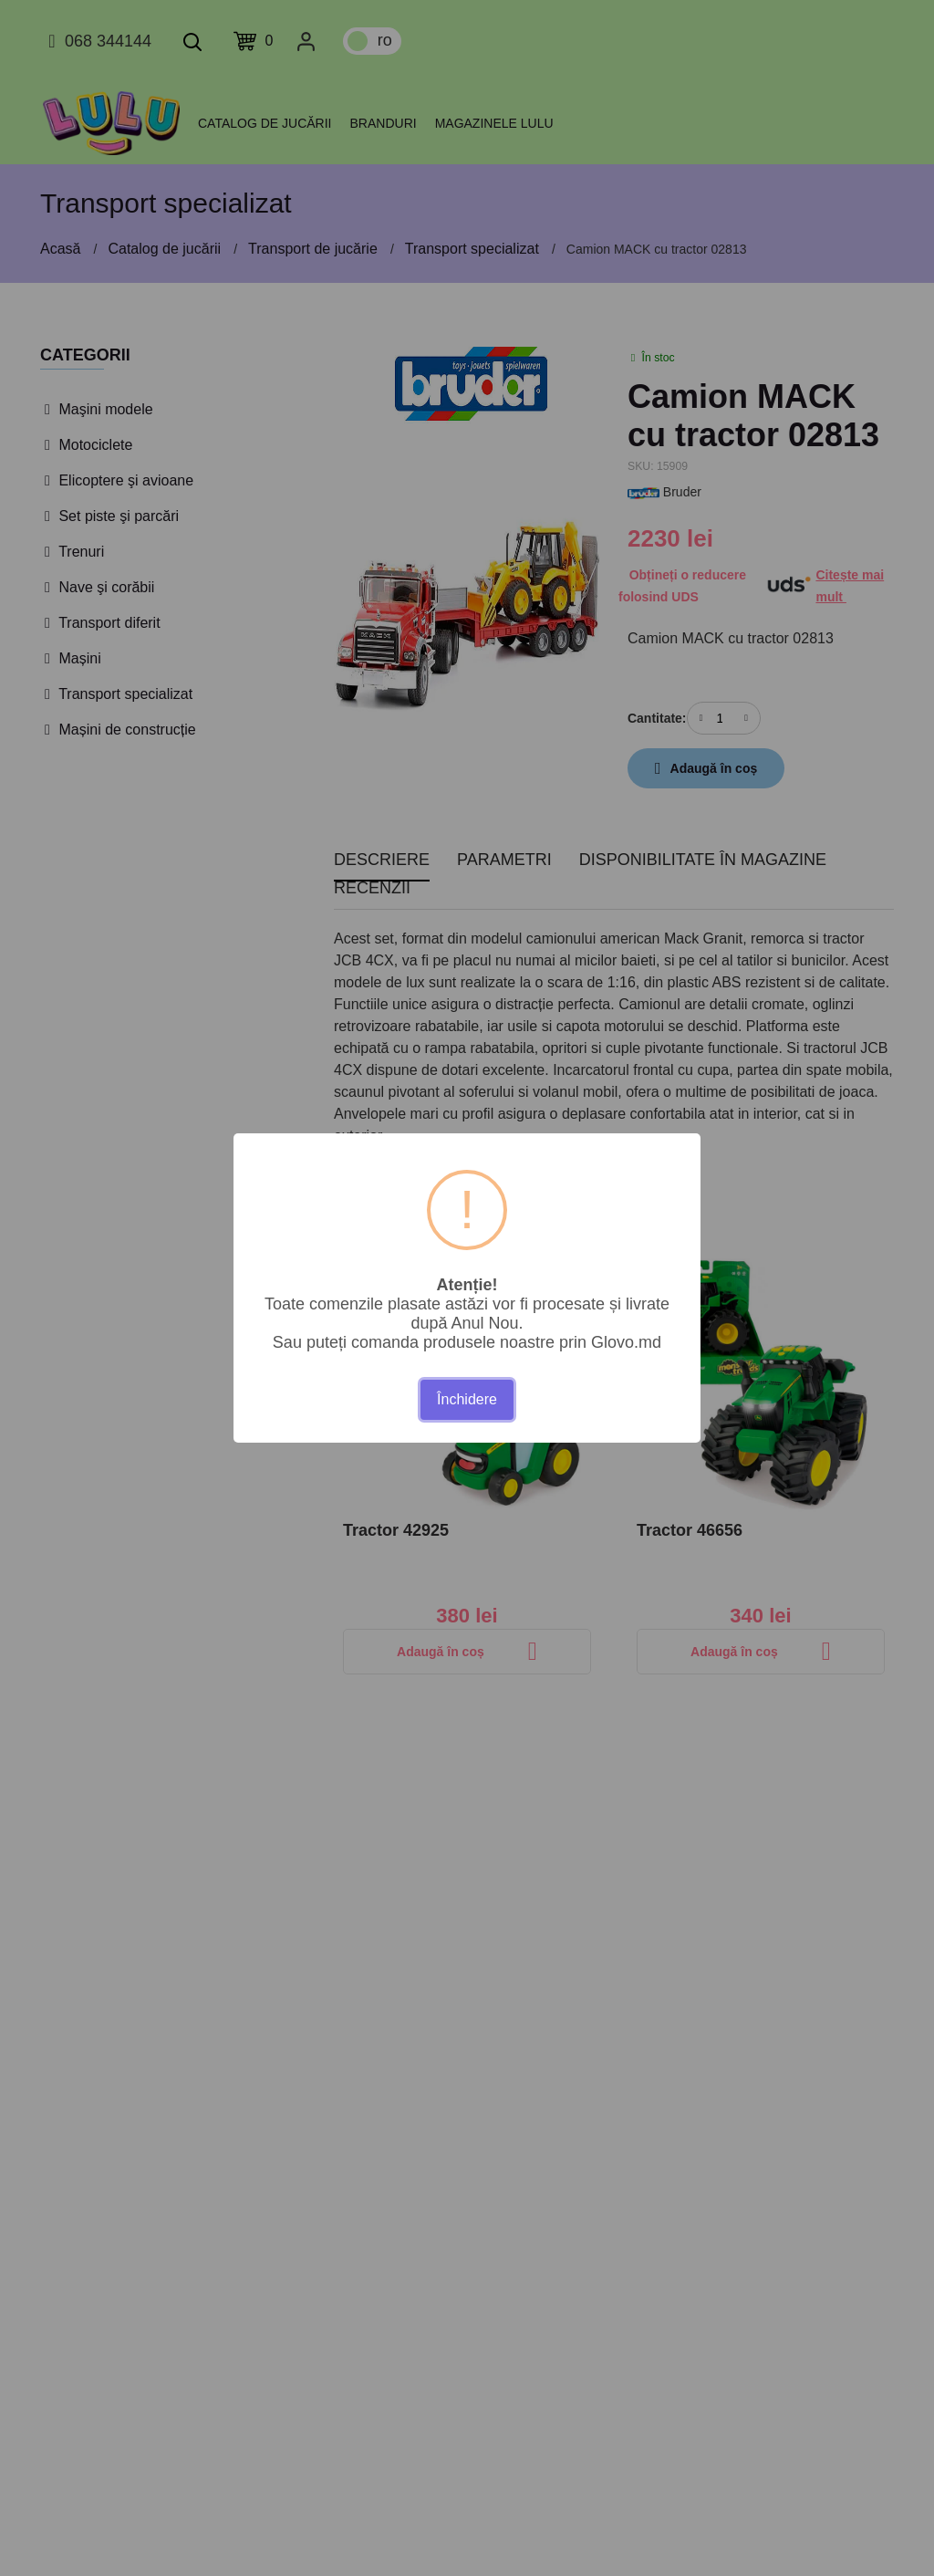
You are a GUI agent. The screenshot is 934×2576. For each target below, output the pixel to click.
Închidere (467, 1399)
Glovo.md (626, 1342)
